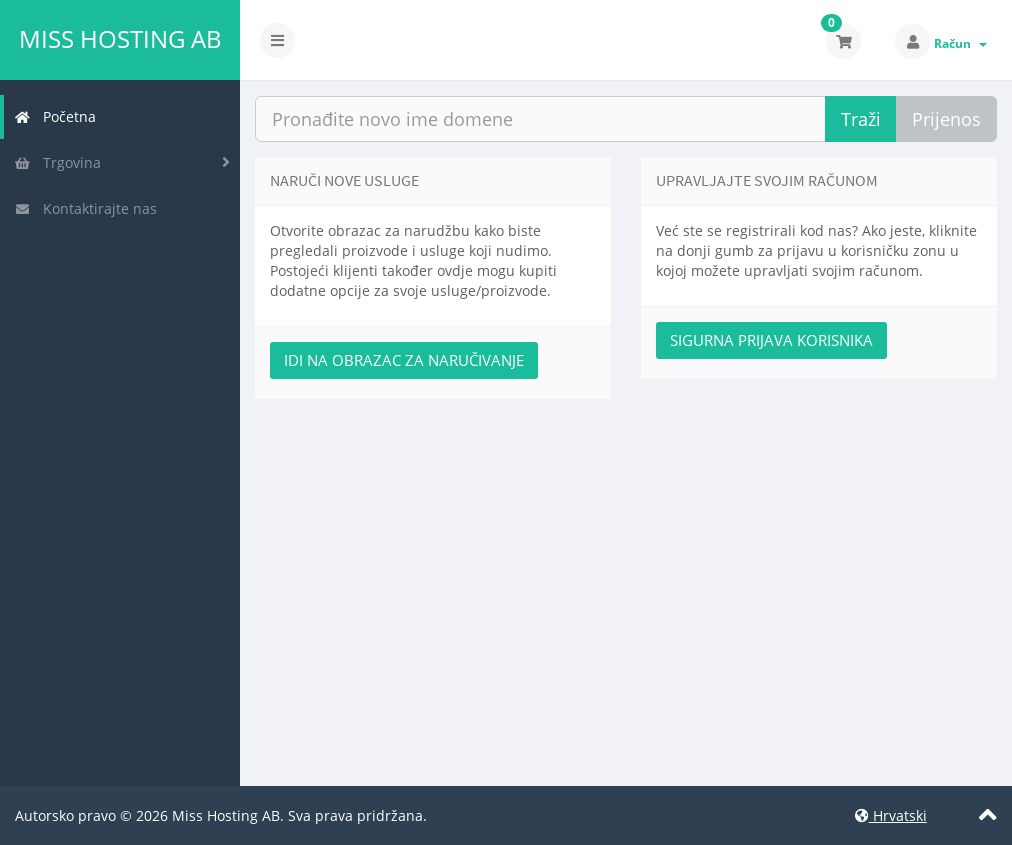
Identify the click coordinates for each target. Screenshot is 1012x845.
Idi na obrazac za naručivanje (404, 360)
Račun (960, 43)
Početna (55, 116)
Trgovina (57, 162)
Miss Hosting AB (120, 39)
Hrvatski (891, 815)
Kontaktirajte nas (85, 208)
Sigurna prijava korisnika (771, 340)
